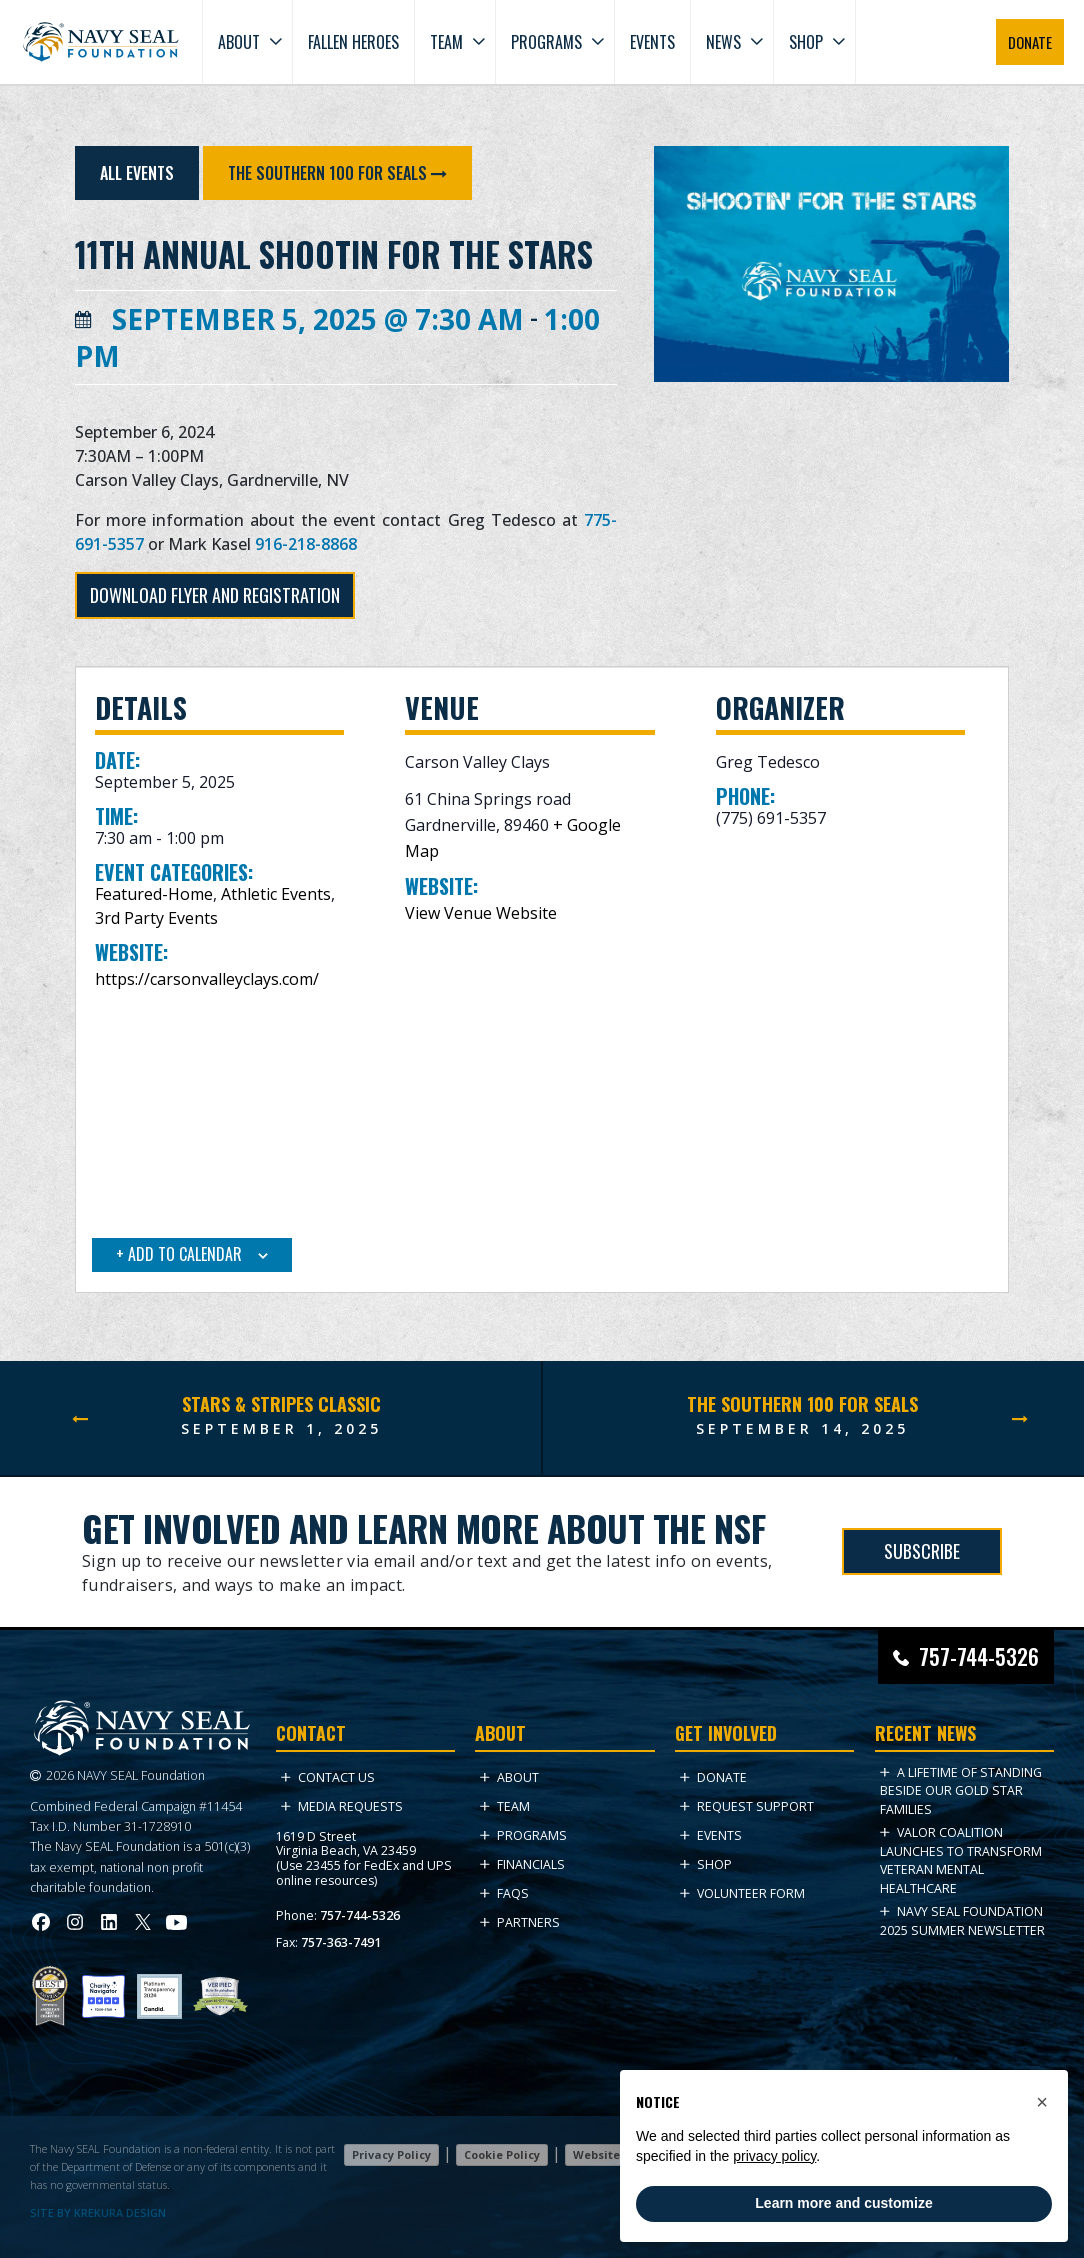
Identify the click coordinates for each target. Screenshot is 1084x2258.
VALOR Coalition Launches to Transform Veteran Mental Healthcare (961, 1860)
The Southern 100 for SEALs (329, 173)
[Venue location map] (542, 1116)
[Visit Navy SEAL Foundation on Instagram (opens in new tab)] (75, 1922)
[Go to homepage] (101, 42)
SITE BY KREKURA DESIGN (98, 2213)
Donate (713, 1777)
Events (652, 42)
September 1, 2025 (281, 1428)
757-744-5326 (360, 1915)
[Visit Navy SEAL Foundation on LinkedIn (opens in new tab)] (109, 1922)
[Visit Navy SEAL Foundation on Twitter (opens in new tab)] (143, 1922)
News (723, 42)
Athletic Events (276, 894)
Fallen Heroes (353, 42)
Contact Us (328, 1777)
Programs (546, 42)
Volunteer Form (742, 1893)
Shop (806, 42)
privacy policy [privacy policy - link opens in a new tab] (774, 2156)
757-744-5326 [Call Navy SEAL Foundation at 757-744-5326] (979, 1656)
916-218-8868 (306, 544)
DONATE (1030, 42)
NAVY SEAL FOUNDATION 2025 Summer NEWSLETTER (962, 1920)
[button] (1042, 2102)
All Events (137, 173)
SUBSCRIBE (922, 1551)
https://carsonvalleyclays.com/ (207, 979)
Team (446, 42)
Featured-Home (154, 894)
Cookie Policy (502, 2154)
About (239, 42)
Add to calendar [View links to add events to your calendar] (183, 1254)
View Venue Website (481, 913)
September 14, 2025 (802, 1428)
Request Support (747, 1806)
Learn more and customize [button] (843, 2203)
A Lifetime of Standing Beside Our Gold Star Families (961, 1791)
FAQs (504, 1893)
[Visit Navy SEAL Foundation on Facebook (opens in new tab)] (41, 1922)
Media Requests (342, 1806)
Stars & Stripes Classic (281, 1404)
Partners (520, 1922)
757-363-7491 (341, 1942)
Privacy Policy (391, 2154)
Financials (522, 1864)
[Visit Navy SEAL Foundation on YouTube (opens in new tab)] (176, 1922)
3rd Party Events (156, 918)
